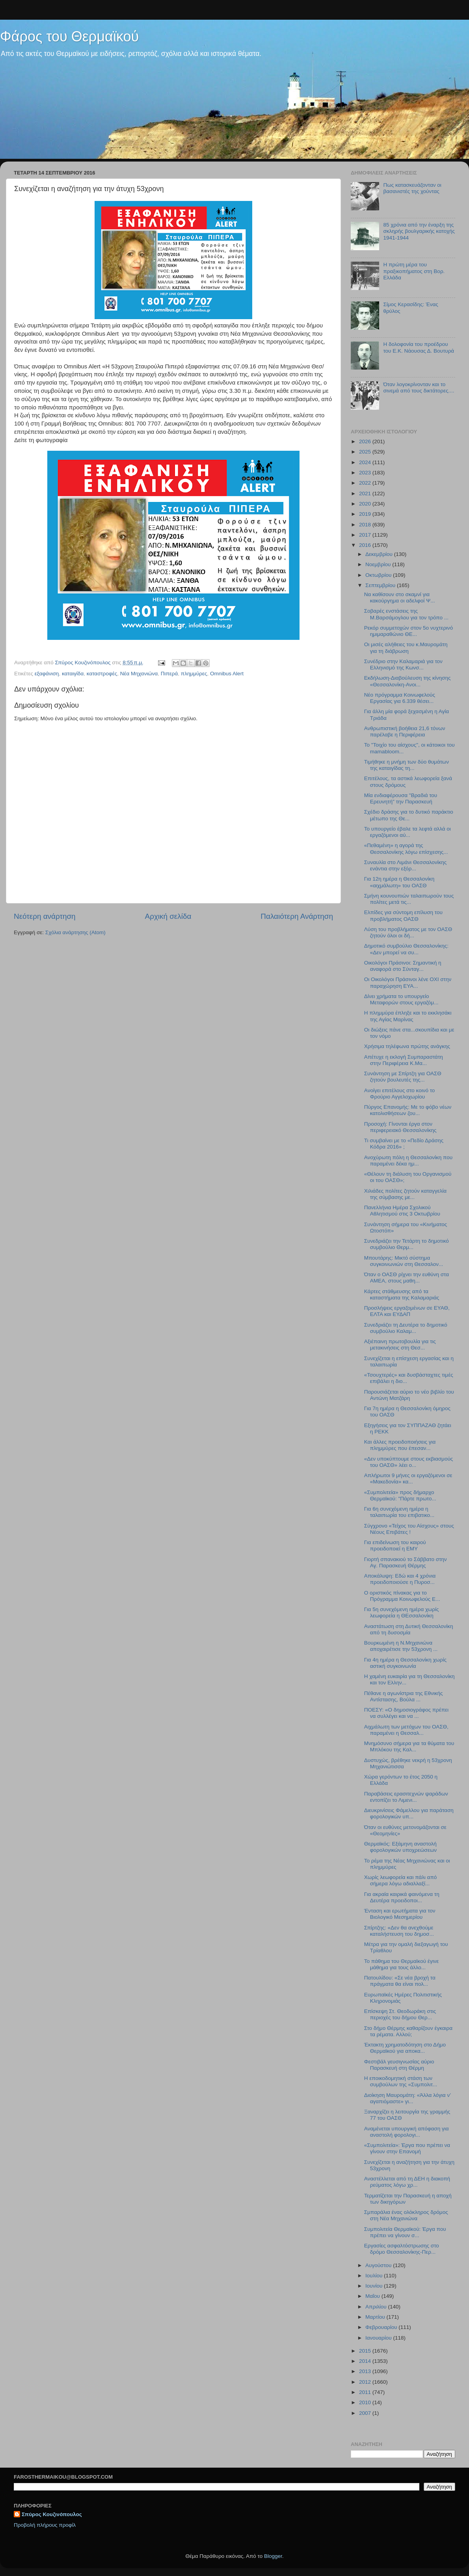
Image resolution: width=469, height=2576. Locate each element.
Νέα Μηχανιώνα (139, 674)
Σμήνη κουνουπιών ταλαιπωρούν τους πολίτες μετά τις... (409, 899)
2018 (365, 525)
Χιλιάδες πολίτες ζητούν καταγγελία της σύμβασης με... (405, 1194)
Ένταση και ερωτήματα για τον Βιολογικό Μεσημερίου (400, 1914)
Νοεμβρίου (378, 564)
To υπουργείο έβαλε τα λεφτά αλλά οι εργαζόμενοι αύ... (407, 832)
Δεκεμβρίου (379, 554)
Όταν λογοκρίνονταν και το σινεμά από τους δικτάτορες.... (418, 387)
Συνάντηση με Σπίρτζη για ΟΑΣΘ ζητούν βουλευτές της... (402, 1077)
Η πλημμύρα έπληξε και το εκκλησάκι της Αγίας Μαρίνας (408, 1016)
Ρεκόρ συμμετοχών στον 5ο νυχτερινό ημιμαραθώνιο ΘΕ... (408, 631)
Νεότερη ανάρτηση (45, 916)
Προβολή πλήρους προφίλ (45, 2525)
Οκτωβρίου (379, 575)
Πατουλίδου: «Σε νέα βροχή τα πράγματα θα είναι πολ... (400, 1981)
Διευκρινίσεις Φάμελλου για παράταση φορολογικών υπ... (409, 1813)
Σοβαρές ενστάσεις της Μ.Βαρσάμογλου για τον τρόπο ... (406, 614)
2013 (365, 2371)
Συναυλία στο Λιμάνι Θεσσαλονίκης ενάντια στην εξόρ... (405, 865)
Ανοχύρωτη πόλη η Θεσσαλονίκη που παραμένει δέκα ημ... (408, 1160)
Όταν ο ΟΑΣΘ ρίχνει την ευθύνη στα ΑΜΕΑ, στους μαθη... (406, 1277)
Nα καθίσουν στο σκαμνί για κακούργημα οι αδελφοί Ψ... (399, 597)
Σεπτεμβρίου (381, 585)
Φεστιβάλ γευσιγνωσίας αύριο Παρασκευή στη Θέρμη (399, 2065)
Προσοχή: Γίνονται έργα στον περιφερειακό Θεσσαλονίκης (400, 1127)
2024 (365, 462)
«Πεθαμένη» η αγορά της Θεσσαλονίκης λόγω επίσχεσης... (406, 848)
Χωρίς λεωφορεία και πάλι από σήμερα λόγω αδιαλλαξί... (400, 1880)
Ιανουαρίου (379, 2338)
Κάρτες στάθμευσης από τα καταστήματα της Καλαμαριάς (401, 1294)
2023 (365, 473)
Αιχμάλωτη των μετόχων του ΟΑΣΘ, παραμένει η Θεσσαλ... (406, 1730)
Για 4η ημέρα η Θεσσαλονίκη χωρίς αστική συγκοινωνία (405, 1663)
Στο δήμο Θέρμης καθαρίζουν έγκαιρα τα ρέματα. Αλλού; (408, 2031)
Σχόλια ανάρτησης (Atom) (75, 932)
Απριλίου (376, 2307)
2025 (365, 452)
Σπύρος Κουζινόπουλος (52, 2514)
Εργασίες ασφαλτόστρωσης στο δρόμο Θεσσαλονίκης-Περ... (401, 2249)
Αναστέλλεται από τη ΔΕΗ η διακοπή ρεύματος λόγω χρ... (407, 2182)
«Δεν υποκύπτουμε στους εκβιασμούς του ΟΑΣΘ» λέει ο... (408, 1462)
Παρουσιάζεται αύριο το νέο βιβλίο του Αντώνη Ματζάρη (409, 1395)
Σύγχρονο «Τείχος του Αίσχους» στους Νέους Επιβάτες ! (409, 1529)
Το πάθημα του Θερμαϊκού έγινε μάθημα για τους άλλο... (401, 1964)
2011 (365, 2392)
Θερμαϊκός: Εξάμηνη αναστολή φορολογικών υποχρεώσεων (400, 1847)
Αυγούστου (379, 2265)
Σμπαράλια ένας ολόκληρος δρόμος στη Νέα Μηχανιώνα (406, 2215)
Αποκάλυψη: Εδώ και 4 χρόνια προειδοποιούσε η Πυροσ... (400, 1579)
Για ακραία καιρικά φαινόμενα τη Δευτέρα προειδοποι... (401, 1897)
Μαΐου (373, 2296)
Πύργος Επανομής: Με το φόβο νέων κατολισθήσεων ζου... (408, 1110)
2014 (365, 2361)
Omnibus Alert (227, 674)
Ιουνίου (374, 2286)
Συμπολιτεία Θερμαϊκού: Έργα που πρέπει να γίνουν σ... (405, 2232)
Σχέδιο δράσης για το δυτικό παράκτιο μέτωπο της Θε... (408, 815)
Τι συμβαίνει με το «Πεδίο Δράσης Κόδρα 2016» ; (403, 1143)
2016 (365, 545)
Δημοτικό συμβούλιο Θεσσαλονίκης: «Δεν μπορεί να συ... (406, 949)
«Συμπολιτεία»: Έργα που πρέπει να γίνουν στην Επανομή (407, 2148)
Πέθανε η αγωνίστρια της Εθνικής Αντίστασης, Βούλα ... (403, 1696)
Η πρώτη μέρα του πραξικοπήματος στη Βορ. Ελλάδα (414, 271)
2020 (365, 504)
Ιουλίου (374, 2276)
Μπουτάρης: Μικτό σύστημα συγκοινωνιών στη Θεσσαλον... (403, 1261)
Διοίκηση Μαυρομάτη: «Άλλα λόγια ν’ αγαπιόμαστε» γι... (407, 2098)
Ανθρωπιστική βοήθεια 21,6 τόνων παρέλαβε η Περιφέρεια (404, 731)
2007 (365, 2413)
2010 (365, 2402)
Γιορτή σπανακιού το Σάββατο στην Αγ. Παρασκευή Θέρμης (405, 1562)
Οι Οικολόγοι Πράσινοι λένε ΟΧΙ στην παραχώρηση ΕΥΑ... (407, 982)
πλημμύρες (194, 674)
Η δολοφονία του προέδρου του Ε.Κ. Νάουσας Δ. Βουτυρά (418, 347)
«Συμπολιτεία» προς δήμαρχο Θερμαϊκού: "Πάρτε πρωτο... (400, 1495)
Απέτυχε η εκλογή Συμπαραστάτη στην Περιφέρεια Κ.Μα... (403, 1060)
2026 (365, 441)
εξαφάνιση (47, 674)
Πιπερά (169, 674)
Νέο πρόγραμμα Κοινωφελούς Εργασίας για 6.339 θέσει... (399, 698)
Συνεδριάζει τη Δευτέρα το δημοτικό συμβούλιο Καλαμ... (405, 1328)
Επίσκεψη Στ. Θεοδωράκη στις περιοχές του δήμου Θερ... (400, 2014)
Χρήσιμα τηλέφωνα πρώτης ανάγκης (407, 1046)
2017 (365, 535)
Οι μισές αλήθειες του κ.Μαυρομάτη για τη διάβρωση (406, 647)
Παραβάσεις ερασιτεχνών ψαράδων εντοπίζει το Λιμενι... (406, 1797)
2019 (365, 514)
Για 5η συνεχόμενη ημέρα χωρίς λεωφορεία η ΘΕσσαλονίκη (401, 1612)
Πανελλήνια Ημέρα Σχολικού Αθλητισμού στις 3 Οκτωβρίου (402, 1210)
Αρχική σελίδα (168, 916)
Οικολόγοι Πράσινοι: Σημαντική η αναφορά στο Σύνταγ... (402, 966)
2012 (365, 2382)
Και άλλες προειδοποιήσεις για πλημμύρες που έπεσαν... (400, 1445)
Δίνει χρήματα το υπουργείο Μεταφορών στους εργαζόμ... (401, 999)
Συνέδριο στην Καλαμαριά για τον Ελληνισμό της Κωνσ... (403, 664)
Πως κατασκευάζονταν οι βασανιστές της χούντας (412, 188)
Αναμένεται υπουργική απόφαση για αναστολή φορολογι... (406, 2132)
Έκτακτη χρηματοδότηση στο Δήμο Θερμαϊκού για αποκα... (405, 2048)
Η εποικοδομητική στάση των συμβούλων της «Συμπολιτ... (400, 2081)
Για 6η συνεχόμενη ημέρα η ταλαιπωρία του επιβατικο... (399, 1512)
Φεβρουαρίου (381, 2327)
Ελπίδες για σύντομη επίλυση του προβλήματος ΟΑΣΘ (403, 915)
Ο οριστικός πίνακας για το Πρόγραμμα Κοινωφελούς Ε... (402, 1596)
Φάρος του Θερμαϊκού (69, 36)
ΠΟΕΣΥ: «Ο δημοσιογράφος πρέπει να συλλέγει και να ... (406, 1713)
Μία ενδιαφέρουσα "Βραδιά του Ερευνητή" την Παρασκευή (400, 798)
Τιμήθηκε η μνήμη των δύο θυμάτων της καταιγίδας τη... (406, 765)
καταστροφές (102, 674)
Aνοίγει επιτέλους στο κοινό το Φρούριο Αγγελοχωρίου (399, 1093)
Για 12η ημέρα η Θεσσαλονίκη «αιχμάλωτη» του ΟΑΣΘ (399, 882)
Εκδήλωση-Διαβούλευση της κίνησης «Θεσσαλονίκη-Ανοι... (407, 681)
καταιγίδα (73, 674)
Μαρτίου (376, 2317)
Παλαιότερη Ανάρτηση (297, 916)
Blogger (273, 2556)
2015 (365, 2351)
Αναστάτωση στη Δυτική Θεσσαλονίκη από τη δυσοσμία (408, 1629)
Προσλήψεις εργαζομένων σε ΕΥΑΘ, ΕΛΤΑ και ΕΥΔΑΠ (407, 1311)
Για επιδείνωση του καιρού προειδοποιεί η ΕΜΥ (395, 1545)
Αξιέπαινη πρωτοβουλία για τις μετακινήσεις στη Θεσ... (400, 1344)
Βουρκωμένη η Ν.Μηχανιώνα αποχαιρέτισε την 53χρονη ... (401, 1646)
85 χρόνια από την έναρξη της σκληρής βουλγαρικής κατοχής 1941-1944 (419, 231)
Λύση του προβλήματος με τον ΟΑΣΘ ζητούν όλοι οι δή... (408, 932)
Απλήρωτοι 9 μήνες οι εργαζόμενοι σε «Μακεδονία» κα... (408, 1478)
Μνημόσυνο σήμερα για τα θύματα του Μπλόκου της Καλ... (409, 1746)
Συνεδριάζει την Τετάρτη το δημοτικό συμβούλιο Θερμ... (406, 1244)
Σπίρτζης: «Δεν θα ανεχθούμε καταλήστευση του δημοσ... (399, 1931)
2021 (365, 493)
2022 (365, 483)
